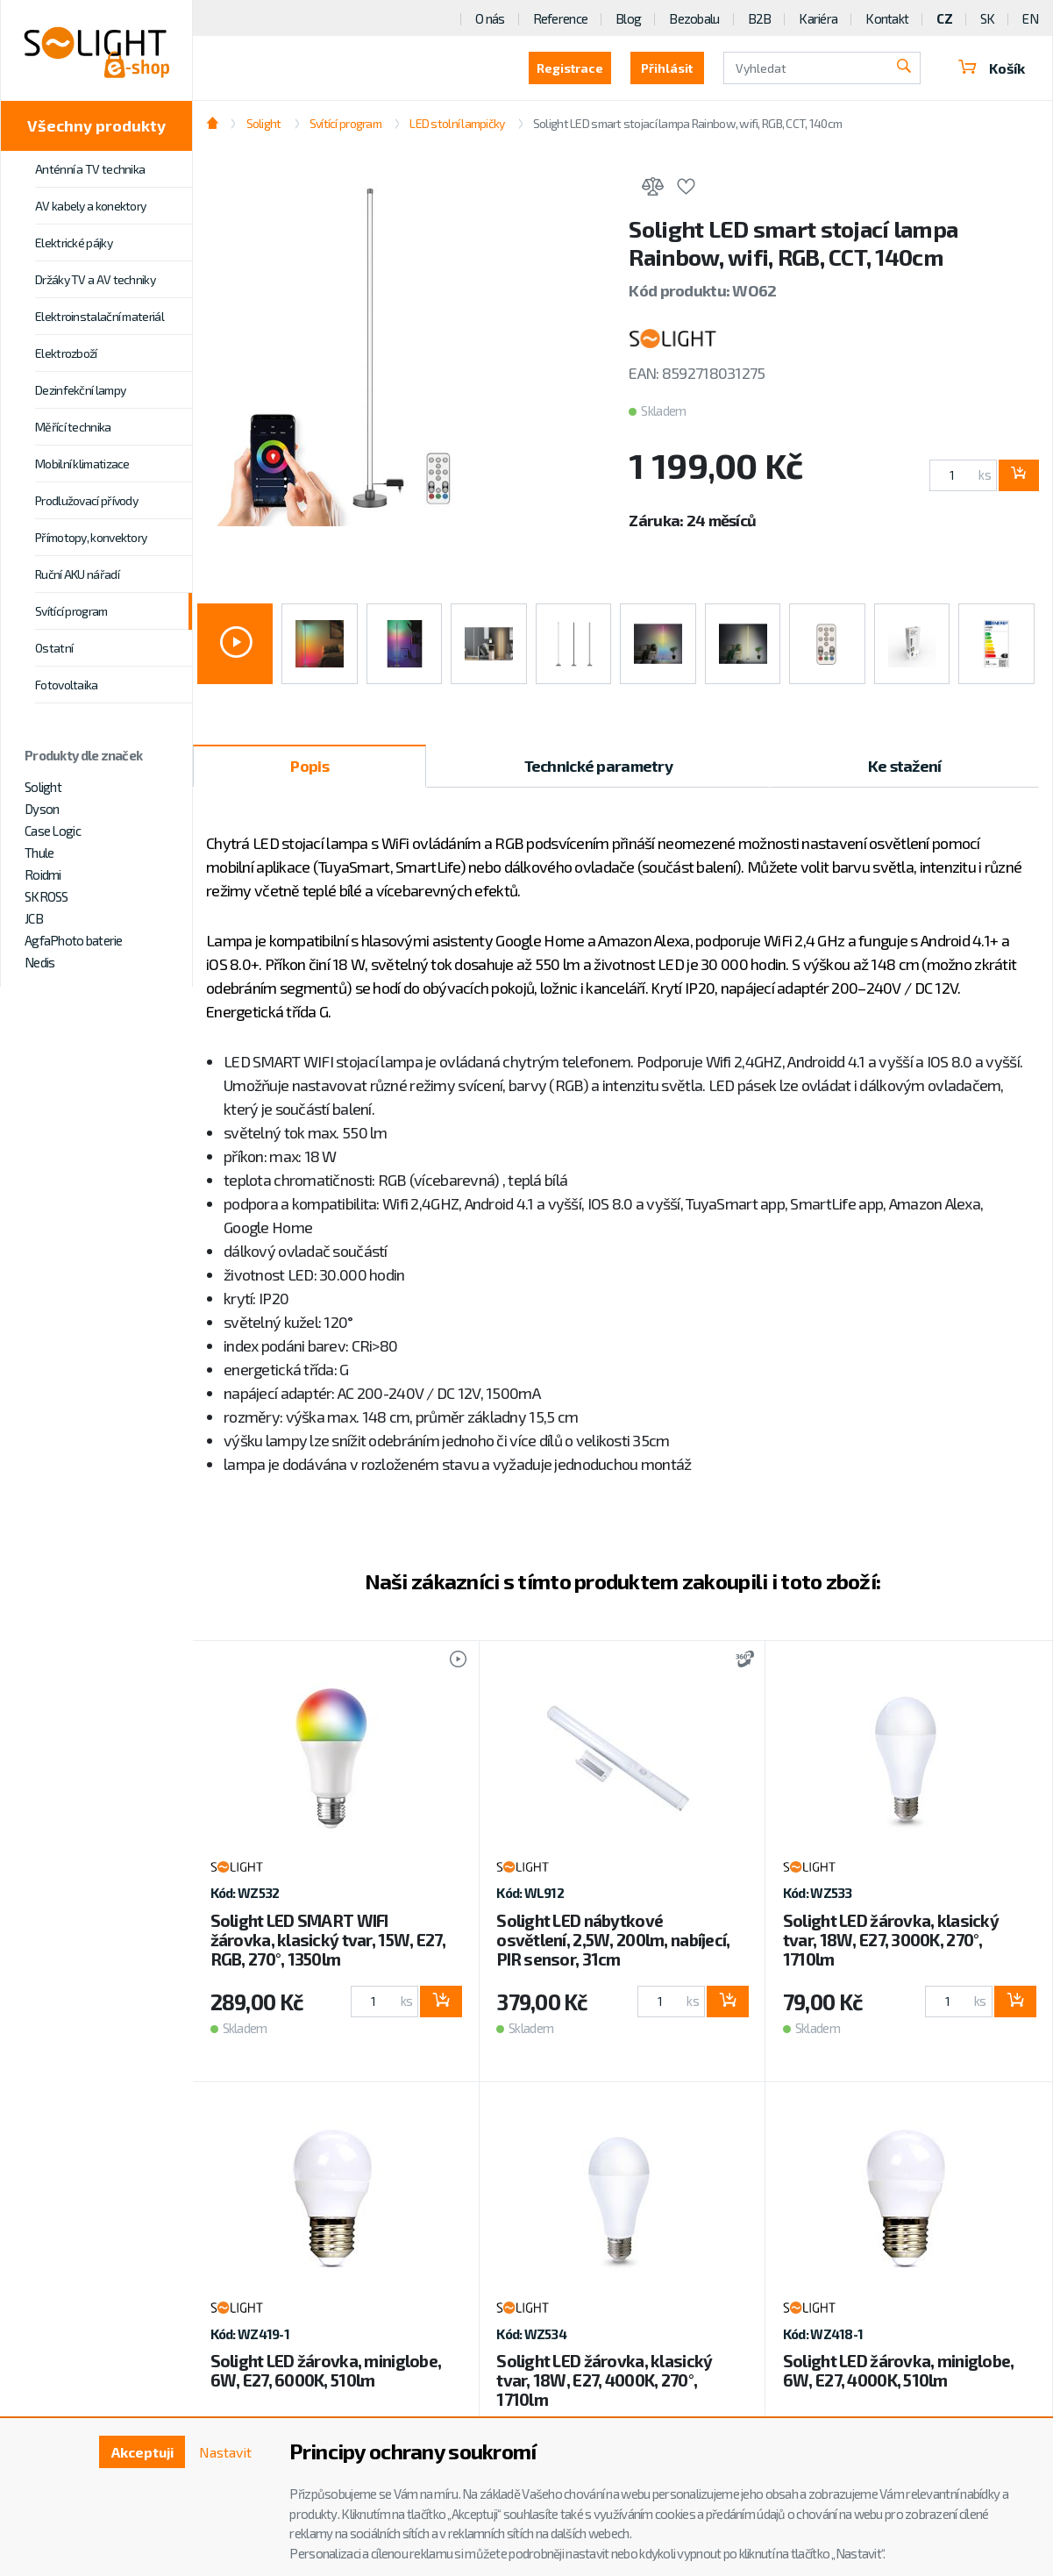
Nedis (39, 962)
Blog (628, 18)
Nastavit (225, 2452)
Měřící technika (73, 426)
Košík (991, 68)
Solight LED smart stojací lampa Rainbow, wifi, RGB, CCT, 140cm (687, 123)
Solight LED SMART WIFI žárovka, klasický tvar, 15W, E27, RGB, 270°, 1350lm (327, 1939)
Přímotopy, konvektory (90, 537)
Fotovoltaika (66, 684)
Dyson (42, 809)
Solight (43, 787)
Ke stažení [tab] (905, 765)
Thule (39, 852)
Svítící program (71, 610)
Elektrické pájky (73, 242)
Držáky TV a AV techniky (95, 279)
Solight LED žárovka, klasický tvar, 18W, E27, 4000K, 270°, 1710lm (604, 2380)
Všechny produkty (96, 125)
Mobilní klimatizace (82, 463)
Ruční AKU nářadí (77, 574)
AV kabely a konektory (90, 205)
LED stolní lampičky (456, 123)
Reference (560, 18)
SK (987, 18)
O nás (489, 18)
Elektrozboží (66, 353)
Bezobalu (694, 18)
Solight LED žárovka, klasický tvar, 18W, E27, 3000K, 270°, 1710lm (891, 1939)
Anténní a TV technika (90, 168)
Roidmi (43, 874)
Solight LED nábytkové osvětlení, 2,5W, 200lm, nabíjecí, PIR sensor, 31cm (612, 1939)
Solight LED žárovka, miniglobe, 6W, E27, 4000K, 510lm (898, 2370)
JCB (34, 918)
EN (1030, 18)
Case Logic (53, 830)
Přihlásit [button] (665, 68)
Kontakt (886, 18)
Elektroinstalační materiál (99, 316)
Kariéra (818, 18)
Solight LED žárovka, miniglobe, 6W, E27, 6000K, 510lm (326, 2370)
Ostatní (54, 647)
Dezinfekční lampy (80, 389)
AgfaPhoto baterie (74, 940)
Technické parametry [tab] (598, 765)
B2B (760, 18)
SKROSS (46, 896)
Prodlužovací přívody (86, 500)
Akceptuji (142, 2452)
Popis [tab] (309, 765)
